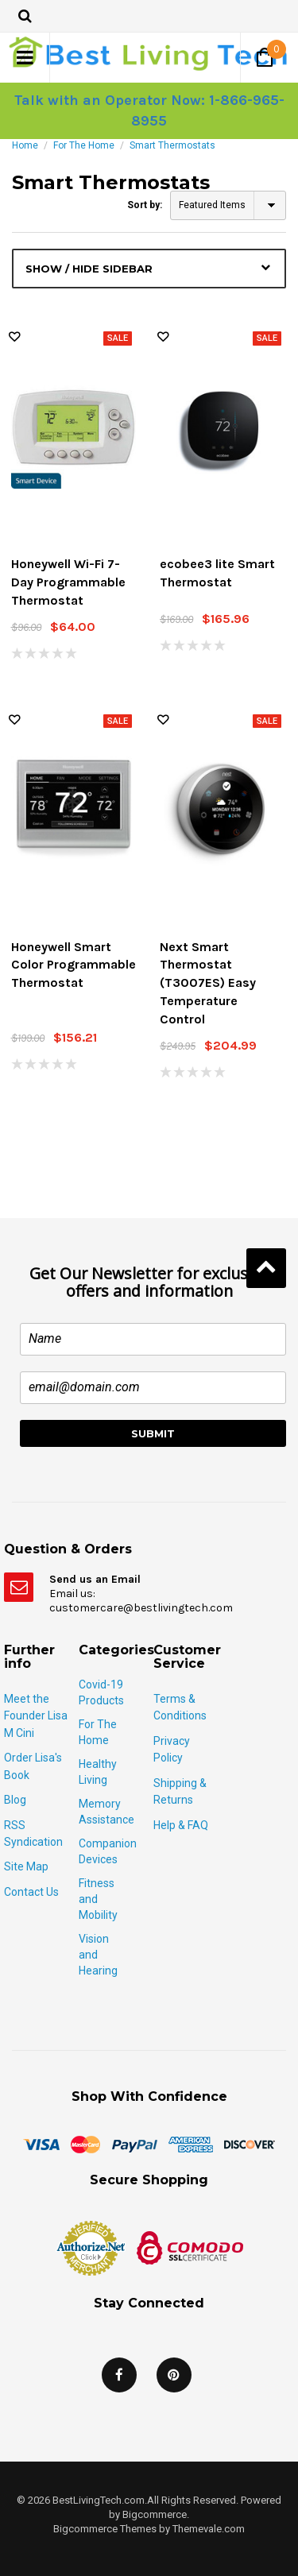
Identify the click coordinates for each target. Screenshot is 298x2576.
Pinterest (174, 2374)
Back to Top (266, 1268)
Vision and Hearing (98, 1954)
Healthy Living (98, 1772)
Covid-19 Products (101, 1692)
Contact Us (31, 1892)
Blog (15, 1799)
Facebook (119, 2374)
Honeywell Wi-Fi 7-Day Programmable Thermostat (68, 582)
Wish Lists (14, 337)
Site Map (26, 1866)
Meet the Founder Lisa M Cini (36, 1715)
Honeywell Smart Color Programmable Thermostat (73, 965)
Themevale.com (208, 2529)
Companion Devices (108, 1851)
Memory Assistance (106, 1811)
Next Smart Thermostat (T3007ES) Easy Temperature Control (208, 983)
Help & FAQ (180, 1825)
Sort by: (144, 205)
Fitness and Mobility (98, 1899)
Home (25, 145)
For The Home (83, 145)
